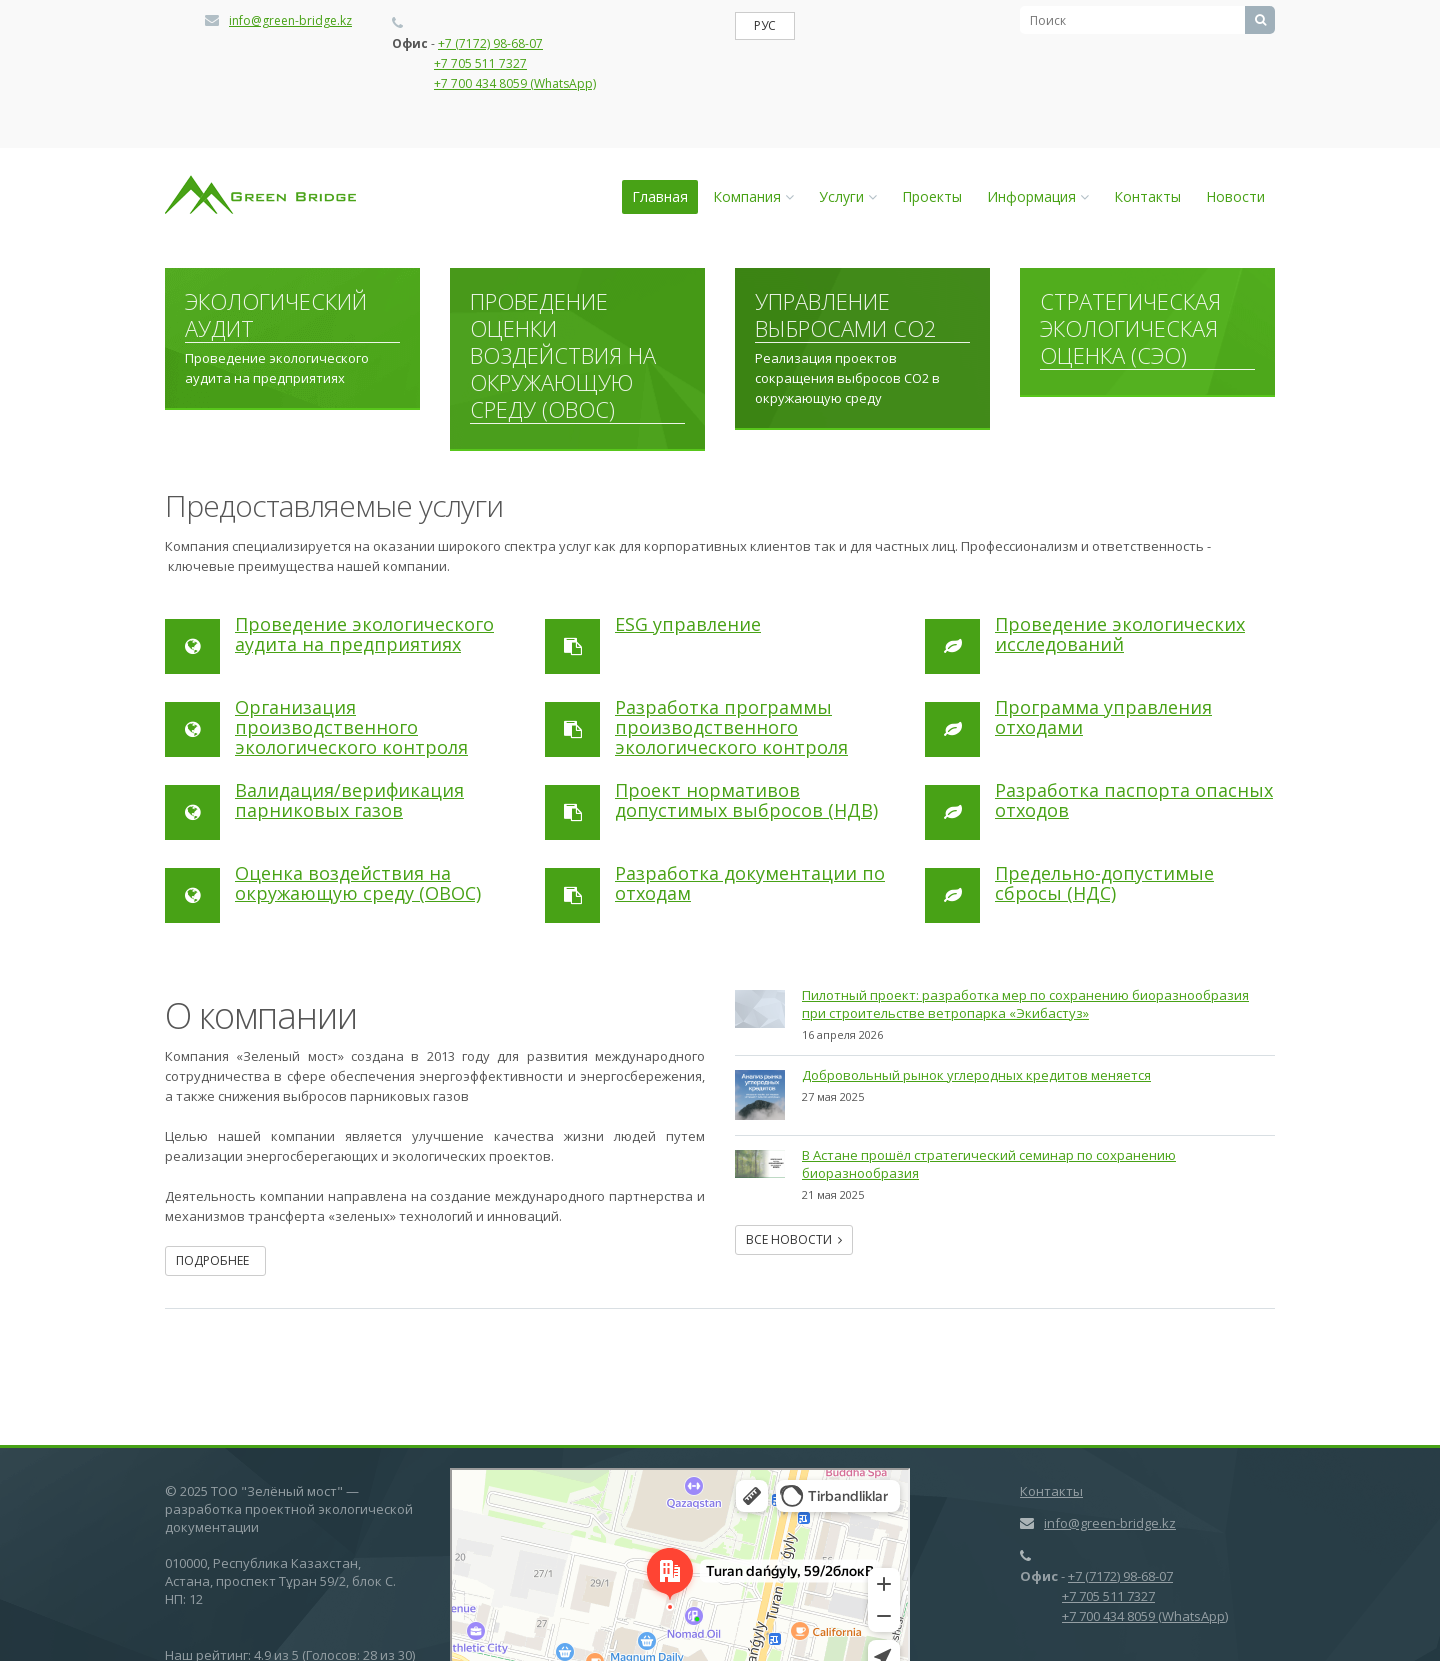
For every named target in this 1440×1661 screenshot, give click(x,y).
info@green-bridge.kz (290, 20)
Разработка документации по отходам (750, 883)
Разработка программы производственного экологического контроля (731, 727)
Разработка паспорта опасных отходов (1134, 800)
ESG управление (688, 624)
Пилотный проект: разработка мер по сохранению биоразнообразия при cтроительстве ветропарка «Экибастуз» (1025, 1004)
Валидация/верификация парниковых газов (349, 800)
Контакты (1147, 196)
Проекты (932, 196)
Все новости (794, 1239)
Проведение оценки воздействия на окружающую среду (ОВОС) (563, 356)
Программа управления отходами (1103, 717)
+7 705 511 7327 (480, 63)
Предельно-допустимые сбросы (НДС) (1104, 883)
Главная (660, 196)
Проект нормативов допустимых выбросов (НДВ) (746, 800)
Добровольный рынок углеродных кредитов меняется (976, 1075)
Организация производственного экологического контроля (351, 727)
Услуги (848, 196)
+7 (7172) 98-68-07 (490, 43)
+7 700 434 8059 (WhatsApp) (515, 83)
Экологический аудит (276, 315)
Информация (1038, 196)
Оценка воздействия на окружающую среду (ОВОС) (358, 883)
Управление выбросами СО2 (846, 315)
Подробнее (215, 1260)
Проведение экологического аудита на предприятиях (364, 634)
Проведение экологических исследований (1120, 634)
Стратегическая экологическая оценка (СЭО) (1130, 329)
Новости (1235, 196)
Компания (753, 196)
